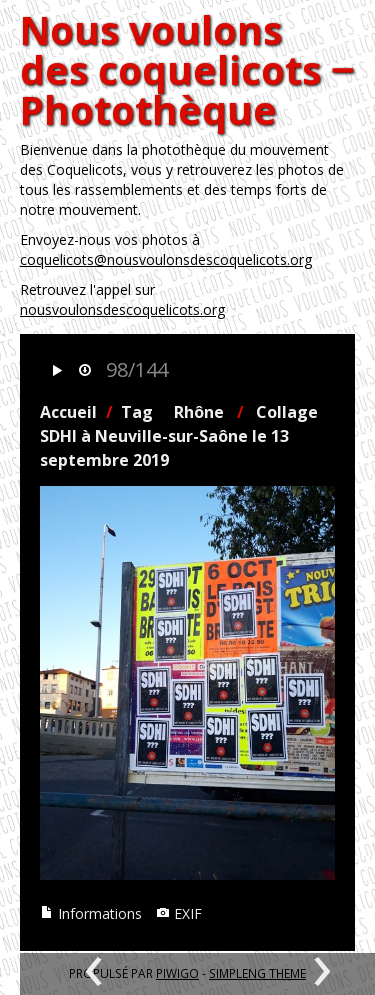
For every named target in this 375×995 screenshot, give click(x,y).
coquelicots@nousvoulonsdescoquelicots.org (166, 259)
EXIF (179, 913)
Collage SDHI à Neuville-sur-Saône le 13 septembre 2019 (179, 436)
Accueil (68, 412)
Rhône (199, 412)
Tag (137, 412)
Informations (91, 913)
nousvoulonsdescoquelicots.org (122, 309)
